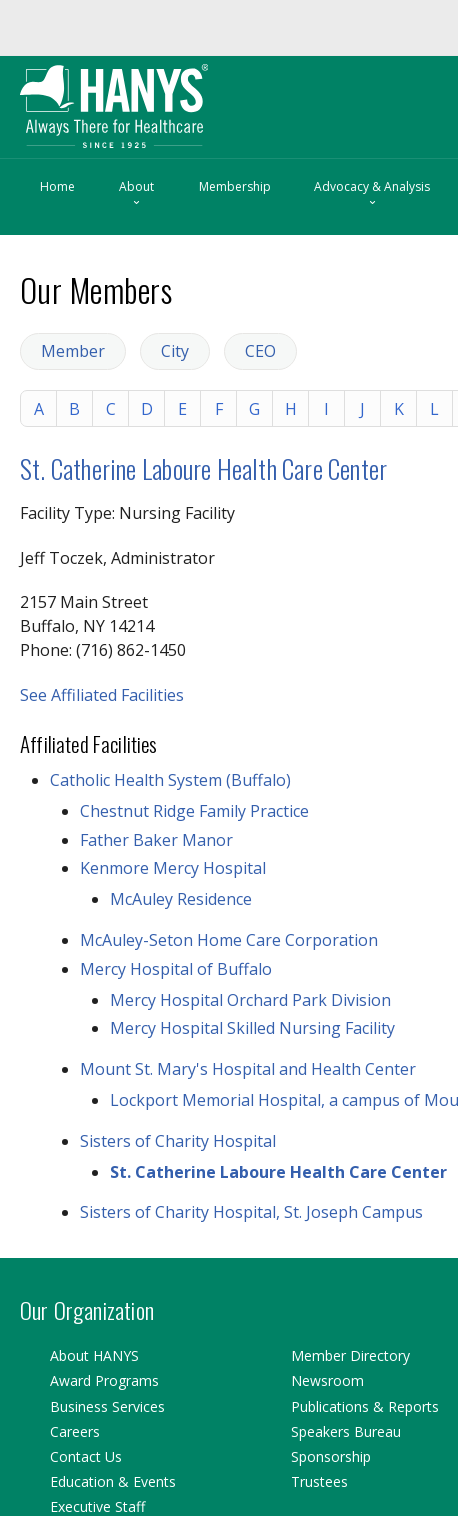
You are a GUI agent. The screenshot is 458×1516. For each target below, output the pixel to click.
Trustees (319, 1481)
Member (73, 351)
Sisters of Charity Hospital (178, 1141)
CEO (260, 351)
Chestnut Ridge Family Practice (194, 811)
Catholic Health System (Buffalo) (170, 780)
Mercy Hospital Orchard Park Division (250, 1000)
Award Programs (104, 1380)
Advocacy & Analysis (372, 195)
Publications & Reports (365, 1406)
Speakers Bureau (346, 1431)
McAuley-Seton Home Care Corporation (229, 940)
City (175, 351)
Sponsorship (331, 1456)
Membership (235, 186)
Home (57, 186)
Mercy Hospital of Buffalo (176, 969)
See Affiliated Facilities (102, 695)
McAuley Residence (181, 899)
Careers (75, 1431)
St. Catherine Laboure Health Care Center (203, 468)
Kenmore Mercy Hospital (173, 868)
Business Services (107, 1406)
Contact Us (86, 1456)
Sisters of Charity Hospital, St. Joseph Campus (251, 1212)
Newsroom (327, 1380)
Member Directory (350, 1355)
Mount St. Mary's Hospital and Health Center (248, 1069)
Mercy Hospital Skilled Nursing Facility (252, 1028)
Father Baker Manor (156, 840)
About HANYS (94, 1355)
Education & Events (113, 1481)
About (136, 195)
